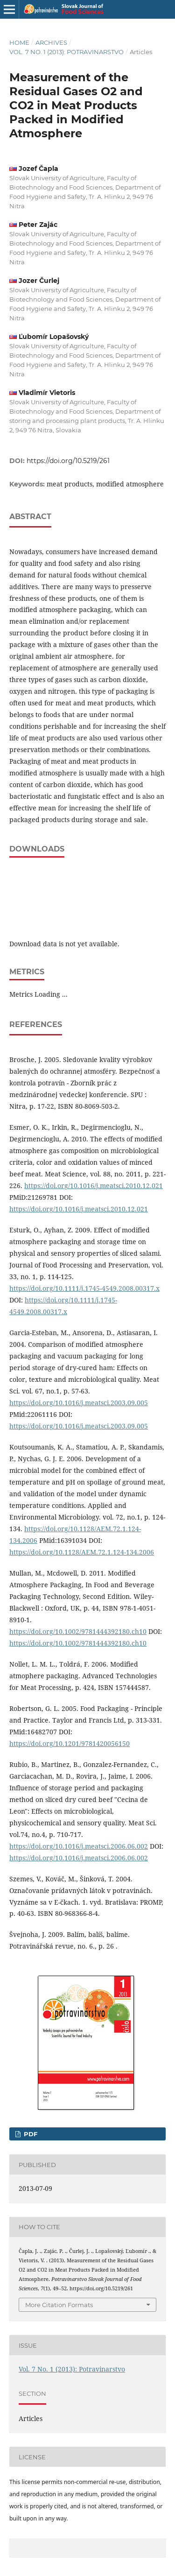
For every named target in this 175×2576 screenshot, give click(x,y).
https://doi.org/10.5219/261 (68, 461)
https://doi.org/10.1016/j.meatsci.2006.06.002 (78, 1846)
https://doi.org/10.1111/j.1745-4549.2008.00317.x (84, 1288)
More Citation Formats (59, 2305)
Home (19, 42)
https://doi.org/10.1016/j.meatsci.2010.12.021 (93, 1185)
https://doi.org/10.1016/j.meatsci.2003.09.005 (78, 1402)
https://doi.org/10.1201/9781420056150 (69, 1743)
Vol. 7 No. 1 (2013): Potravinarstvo (66, 52)
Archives (51, 42)
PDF (29, 2134)
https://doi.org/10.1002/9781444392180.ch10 (78, 1631)
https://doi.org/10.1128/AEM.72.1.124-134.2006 (81, 1552)
